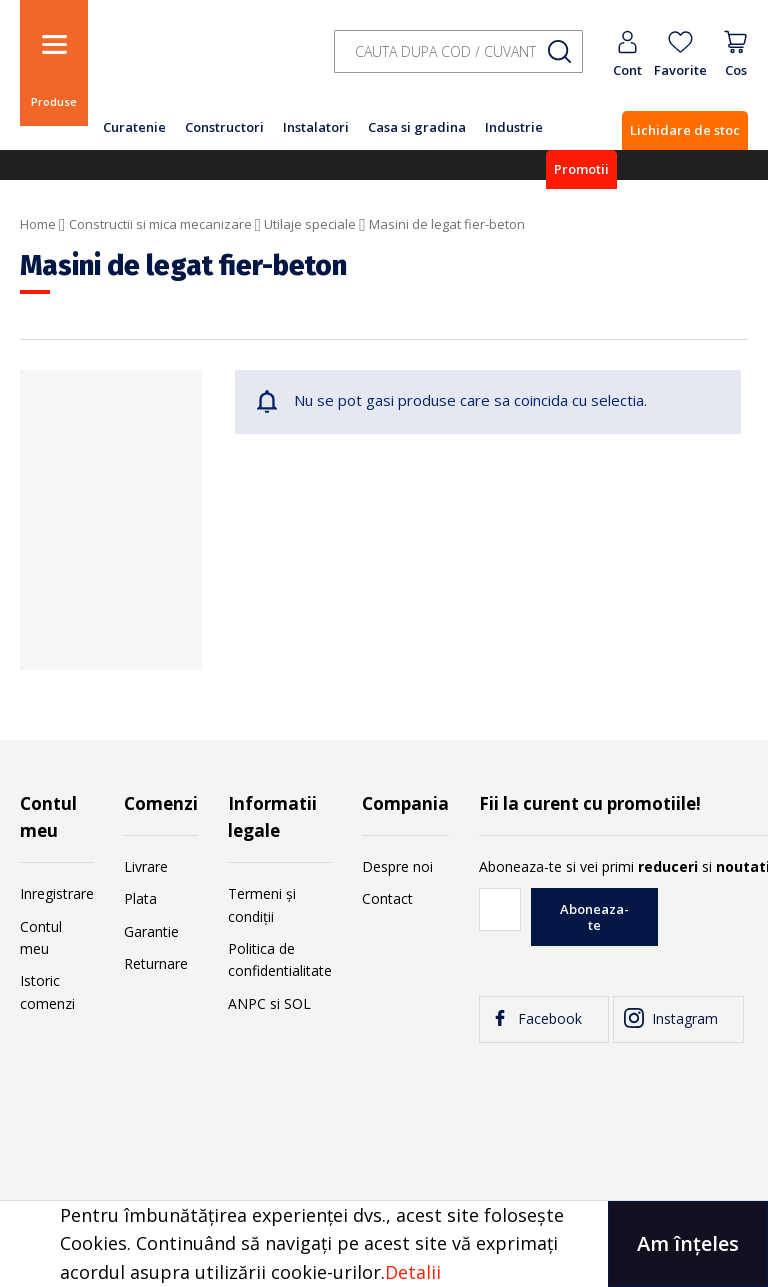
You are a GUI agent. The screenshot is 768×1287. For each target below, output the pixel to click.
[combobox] (458, 51)
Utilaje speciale (310, 224)
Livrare (146, 866)
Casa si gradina (417, 127)
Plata (140, 898)
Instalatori (316, 127)
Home (38, 224)
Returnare (156, 963)
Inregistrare (57, 893)
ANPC (247, 1003)
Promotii (581, 169)
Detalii (413, 1272)
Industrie (514, 127)
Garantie (151, 931)
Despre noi (397, 866)
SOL (297, 1003)
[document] (384, 1244)
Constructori (224, 127)
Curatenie (134, 127)
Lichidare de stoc (685, 130)
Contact (387, 898)
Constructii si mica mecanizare (160, 224)
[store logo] (200, 62)
